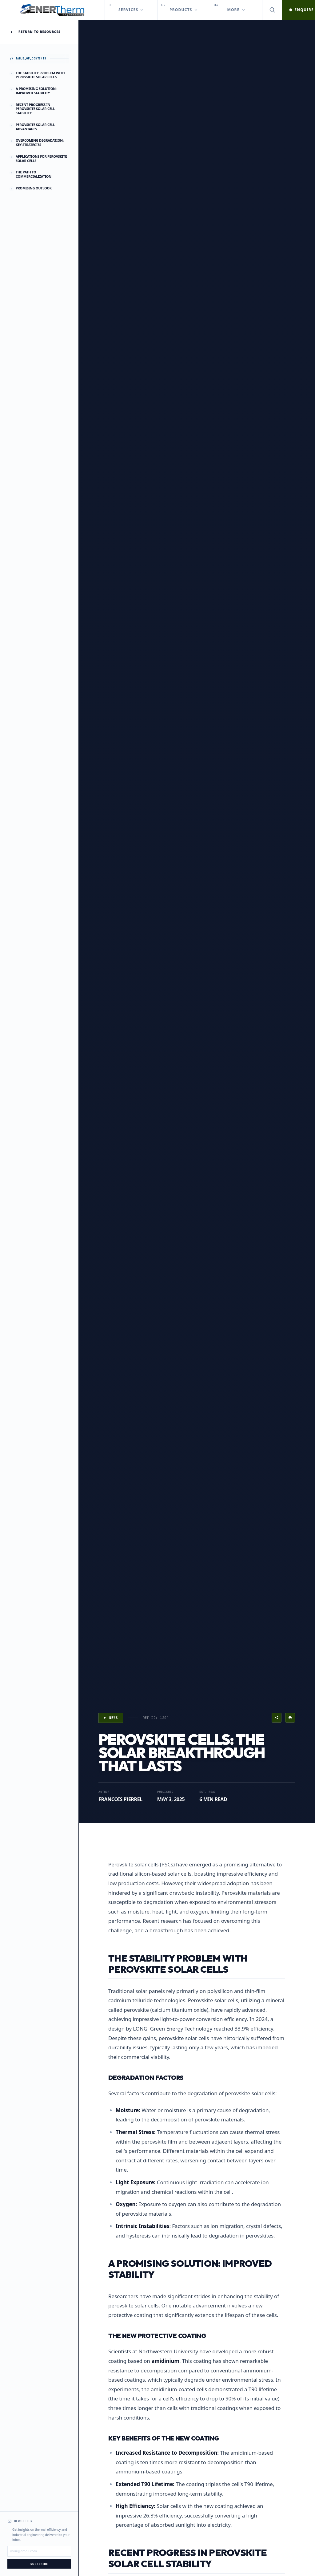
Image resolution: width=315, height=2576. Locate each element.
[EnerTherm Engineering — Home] (52, 10)
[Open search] (272, 10)
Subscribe (39, 2564)
